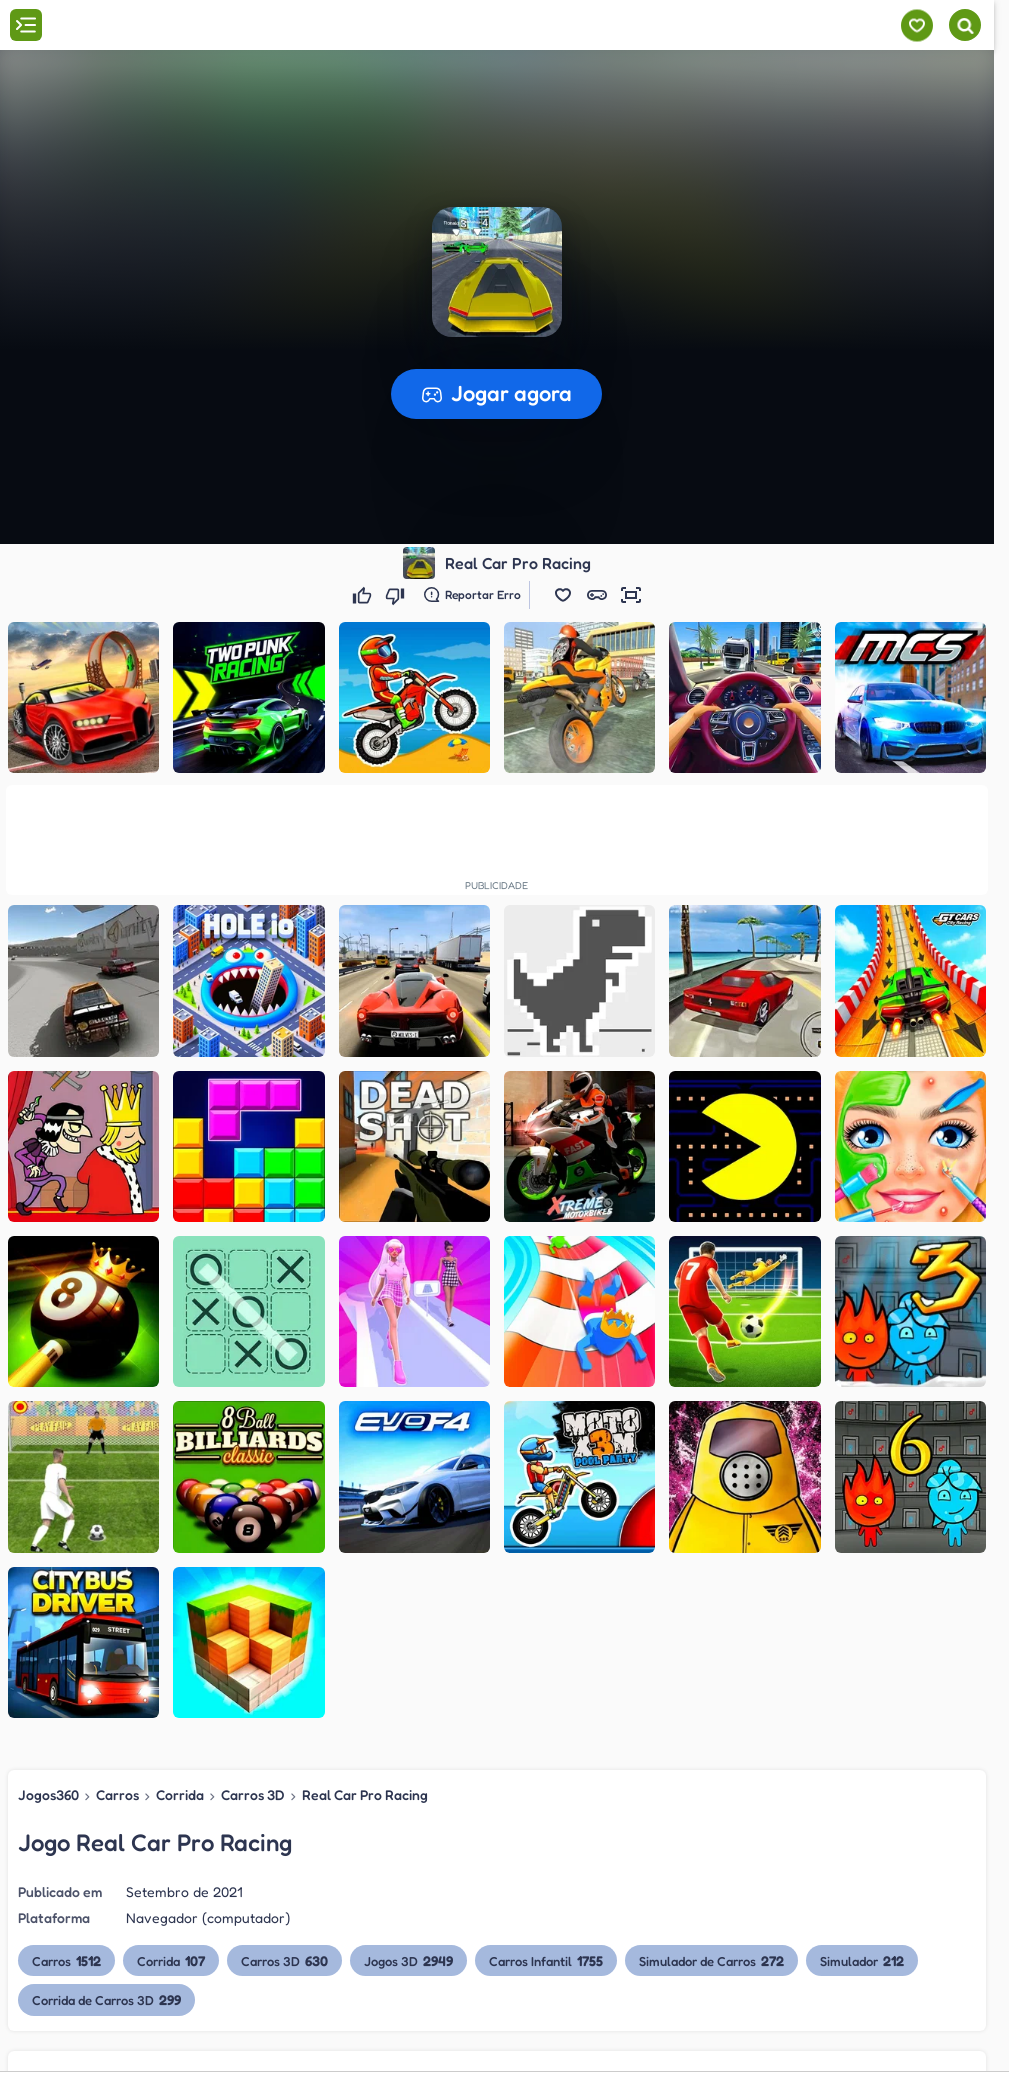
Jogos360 (48, 1794)
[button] (563, 595)
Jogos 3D (408, 1960)
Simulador (862, 1960)
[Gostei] (364, 595)
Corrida (180, 1794)
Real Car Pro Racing (365, 1794)
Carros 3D (253, 1794)
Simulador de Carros (711, 1960)
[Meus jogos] (916, 25)
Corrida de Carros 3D (106, 1999)
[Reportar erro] (472, 595)
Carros (117, 1794)
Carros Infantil (546, 1960)
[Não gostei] (397, 595)
